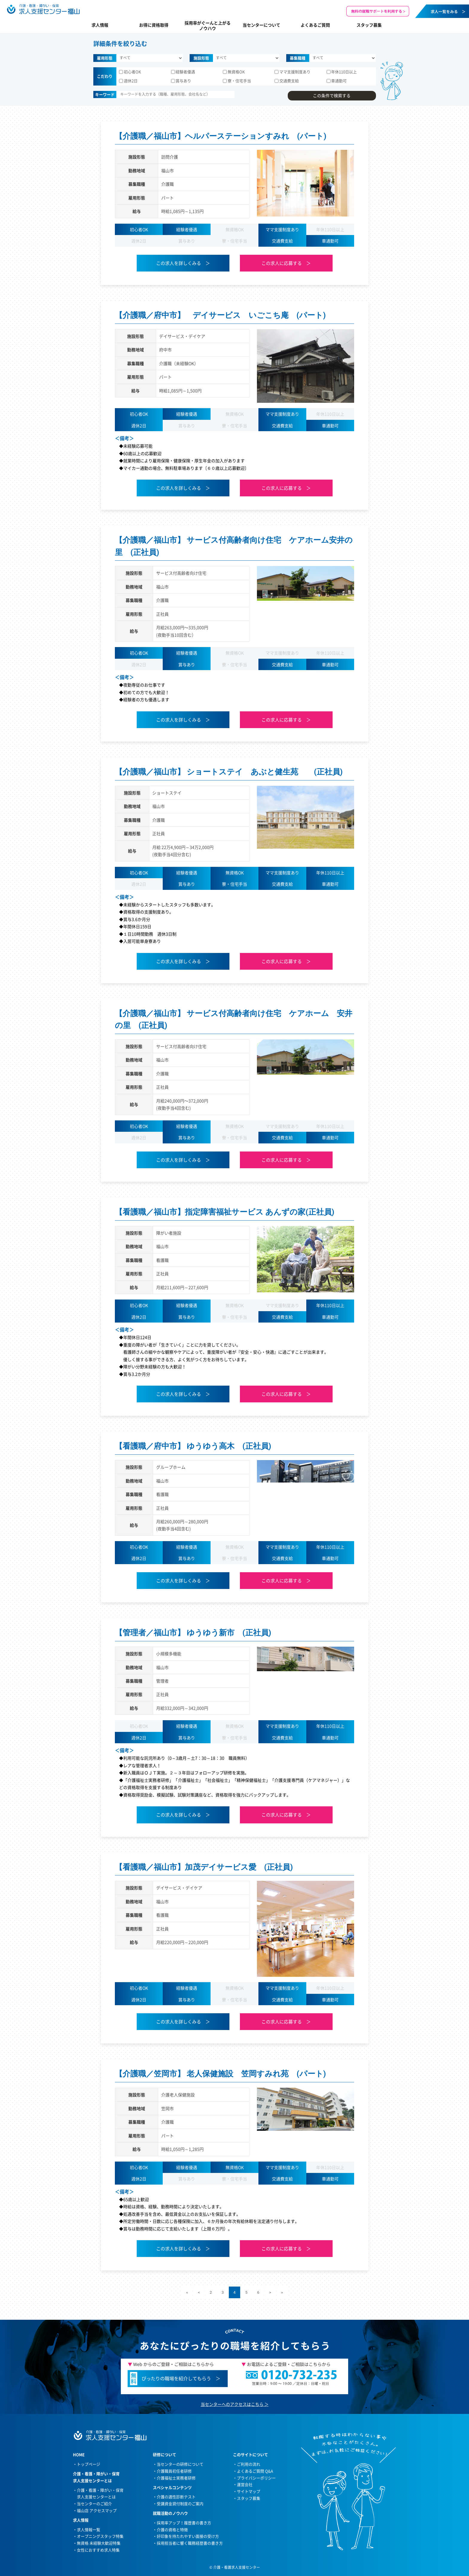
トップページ (88, 2464)
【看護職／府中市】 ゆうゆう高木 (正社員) (193, 1446)
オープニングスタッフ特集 (100, 2536)
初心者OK (130, 71)
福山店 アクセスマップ (97, 2510)
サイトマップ (248, 2491)
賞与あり (181, 80)
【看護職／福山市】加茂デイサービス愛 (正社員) (204, 1867)
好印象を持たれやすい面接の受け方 (188, 2536)
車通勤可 (337, 80)
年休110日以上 (342, 71)
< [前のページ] (199, 2292)
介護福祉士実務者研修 (176, 2478)
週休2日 (128, 80)
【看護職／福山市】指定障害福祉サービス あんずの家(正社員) (224, 1211)
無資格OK (234, 71)
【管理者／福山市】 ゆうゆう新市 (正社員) (193, 1632)
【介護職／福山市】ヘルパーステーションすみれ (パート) (220, 136)
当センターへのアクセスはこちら (232, 2404)
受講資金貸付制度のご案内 (180, 2503)
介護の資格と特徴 (172, 2529)
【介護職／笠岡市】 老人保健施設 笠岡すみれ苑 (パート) (220, 2073)
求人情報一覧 (88, 2529)
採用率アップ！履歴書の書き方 (184, 2522)
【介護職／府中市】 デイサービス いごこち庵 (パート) (220, 315)
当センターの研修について (180, 2464)
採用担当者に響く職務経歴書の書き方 (190, 2543)
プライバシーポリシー (256, 2478)
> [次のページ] (270, 2292)
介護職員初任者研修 (174, 2471)
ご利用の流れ (248, 2464)
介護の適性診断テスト (176, 2496)
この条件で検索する (332, 95)
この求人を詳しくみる (178, 263)
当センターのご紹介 (94, 2503)
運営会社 (244, 2484)
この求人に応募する (281, 263)
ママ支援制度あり (292, 71)
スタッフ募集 (369, 25)
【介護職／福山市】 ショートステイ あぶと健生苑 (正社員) (229, 771)
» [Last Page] (282, 2292)
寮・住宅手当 (237, 80)
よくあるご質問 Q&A (255, 2471)
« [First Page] (187, 2292)
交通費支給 (287, 80)
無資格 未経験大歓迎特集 (99, 2543)
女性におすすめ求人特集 (98, 2550)
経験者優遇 (183, 71)
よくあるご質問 (315, 25)
